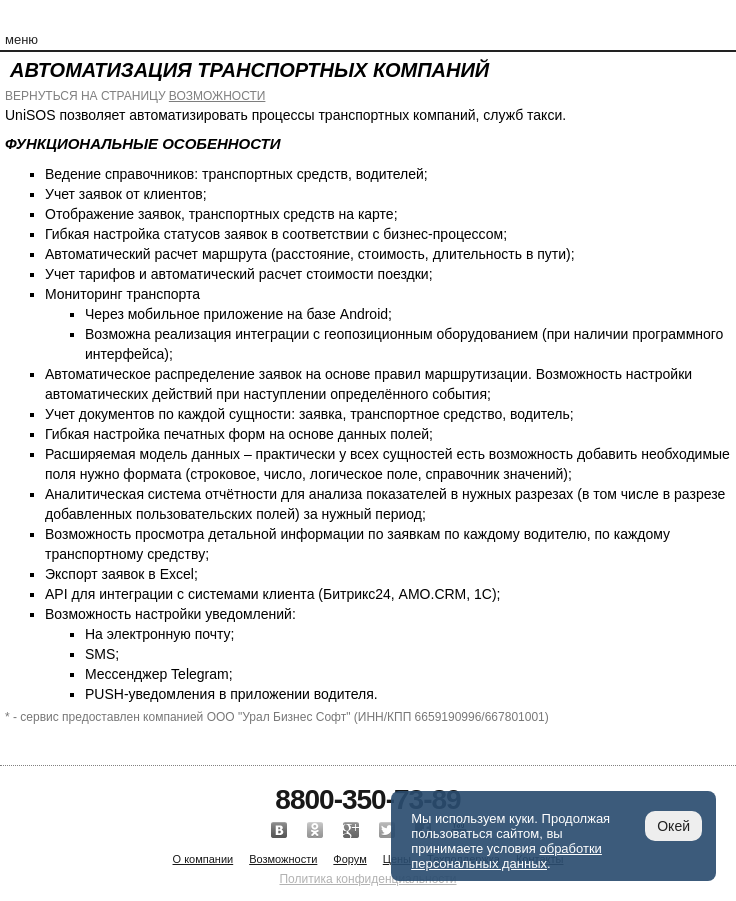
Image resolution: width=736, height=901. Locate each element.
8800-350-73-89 (367, 799)
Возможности (283, 859)
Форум (349, 859)
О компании (203, 859)
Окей (673, 826)
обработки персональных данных (506, 856)
